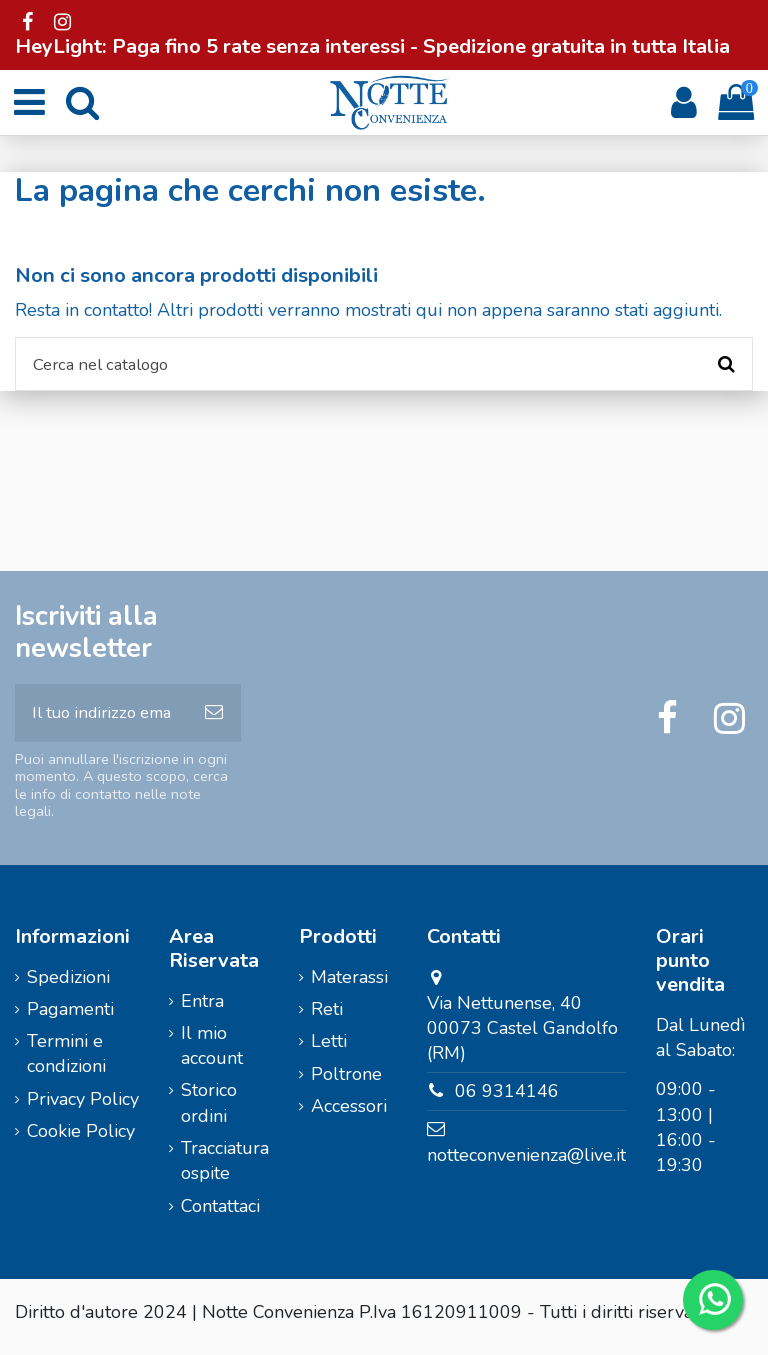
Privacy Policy (83, 1108)
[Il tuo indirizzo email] (101, 719)
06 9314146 (507, 1100)
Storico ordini (209, 1111)
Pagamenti (70, 1018)
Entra (202, 1009)
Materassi (349, 985)
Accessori (349, 1115)
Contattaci (220, 1214)
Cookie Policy (81, 1140)
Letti (329, 1050)
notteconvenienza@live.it (526, 1164)
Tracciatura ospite (225, 1169)
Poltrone (346, 1082)
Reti (327, 1018)
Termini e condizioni (66, 1062)
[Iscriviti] (214, 719)
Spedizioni (68, 985)
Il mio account (212, 1054)
